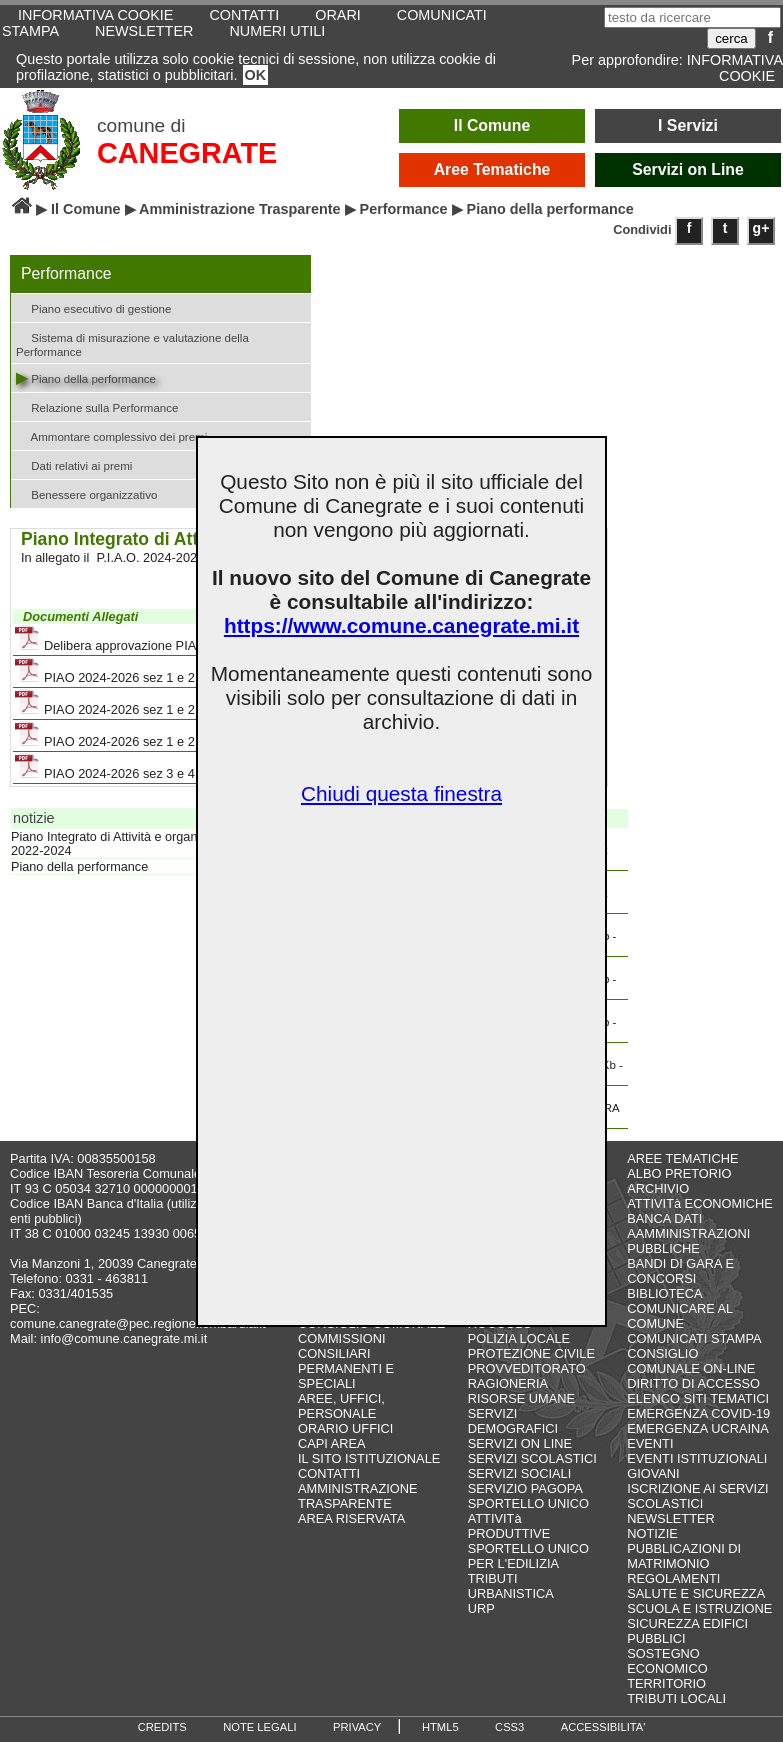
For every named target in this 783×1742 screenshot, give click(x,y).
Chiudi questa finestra (401, 793)
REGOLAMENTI (673, 1578)
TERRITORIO (666, 1683)
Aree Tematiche (492, 169)
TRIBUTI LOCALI (676, 1698)
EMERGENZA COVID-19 (698, 1413)
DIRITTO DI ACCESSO (693, 1383)
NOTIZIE (652, 1533)
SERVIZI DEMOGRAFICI (513, 1421)
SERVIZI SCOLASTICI (532, 1458)
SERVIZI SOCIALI (520, 1473)
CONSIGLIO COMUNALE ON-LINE (691, 1361)
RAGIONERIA (508, 1383)
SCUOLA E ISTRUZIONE (699, 1608)
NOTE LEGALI (259, 1727)
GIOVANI (653, 1473)
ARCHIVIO (658, 1188)
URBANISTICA (511, 1593)
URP (481, 1608)
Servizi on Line (688, 169)
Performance (404, 209)
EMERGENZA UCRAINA (698, 1428)
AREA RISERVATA (351, 1518)
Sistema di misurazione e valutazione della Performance (132, 343)
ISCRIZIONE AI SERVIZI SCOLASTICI (697, 1496)
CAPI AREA (332, 1443)
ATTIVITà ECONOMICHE (700, 1203)
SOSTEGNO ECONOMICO (667, 1661)
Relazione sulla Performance (97, 406)
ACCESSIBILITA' (603, 1727)
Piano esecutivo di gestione (93, 307)
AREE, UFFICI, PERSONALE (341, 1406)
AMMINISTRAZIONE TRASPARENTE (357, 1496)
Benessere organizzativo (86, 493)
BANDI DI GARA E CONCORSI (680, 1271)
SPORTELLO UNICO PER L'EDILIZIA (528, 1556)
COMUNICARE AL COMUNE (679, 1316)
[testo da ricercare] (692, 17)
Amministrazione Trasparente (240, 209)
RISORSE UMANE (521, 1398)
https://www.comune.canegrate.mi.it (401, 625)
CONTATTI (329, 1473)
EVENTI (650, 1443)
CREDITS (162, 1727)
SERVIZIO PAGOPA (525, 1488)
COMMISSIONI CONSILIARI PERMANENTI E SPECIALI (346, 1361)
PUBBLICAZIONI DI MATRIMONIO (684, 1556)
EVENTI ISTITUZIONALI (697, 1458)
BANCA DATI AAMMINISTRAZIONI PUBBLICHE (688, 1233)
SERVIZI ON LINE (520, 1443)
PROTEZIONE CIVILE (531, 1353)
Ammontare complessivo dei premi (111, 435)
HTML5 (440, 1727)
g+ (761, 228)
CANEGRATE (187, 153)
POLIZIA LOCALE (519, 1338)
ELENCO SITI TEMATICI (698, 1398)
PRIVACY (357, 1727)
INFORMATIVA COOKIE (735, 68)
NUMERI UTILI (277, 31)
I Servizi (688, 125)
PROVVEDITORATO (527, 1368)
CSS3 (509, 1727)
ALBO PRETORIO (679, 1173)
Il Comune (492, 125)
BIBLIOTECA (664, 1293)
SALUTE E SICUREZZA (696, 1593)
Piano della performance (86, 377)
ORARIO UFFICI (345, 1428)
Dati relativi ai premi (74, 464)
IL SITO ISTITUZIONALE (369, 1458)
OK (256, 75)
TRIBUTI (493, 1578)
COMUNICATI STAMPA (694, 1338)
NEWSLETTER (144, 31)
